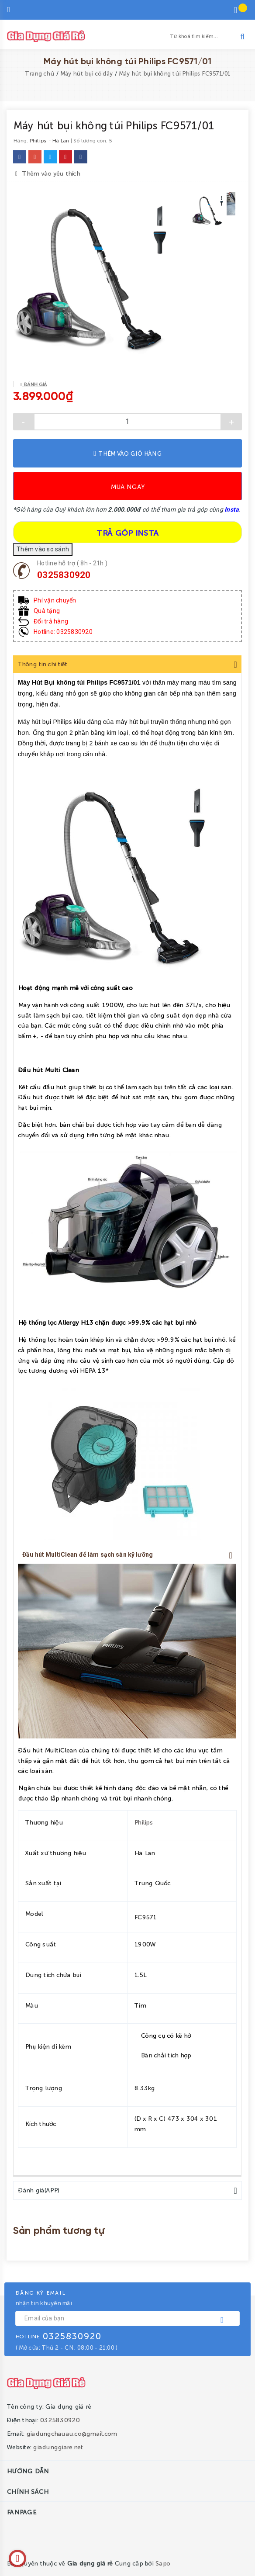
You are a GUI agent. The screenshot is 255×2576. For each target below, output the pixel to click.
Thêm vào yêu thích (47, 170)
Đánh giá (34, 384)
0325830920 (64, 575)
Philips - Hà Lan (49, 140)
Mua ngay (127, 486)
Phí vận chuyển (55, 600)
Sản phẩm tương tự (58, 2230)
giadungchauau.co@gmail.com (71, 2432)
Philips (143, 1822)
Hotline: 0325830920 (63, 631)
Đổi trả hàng (51, 621)
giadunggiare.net (58, 2446)
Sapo (162, 2562)
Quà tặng (47, 610)
